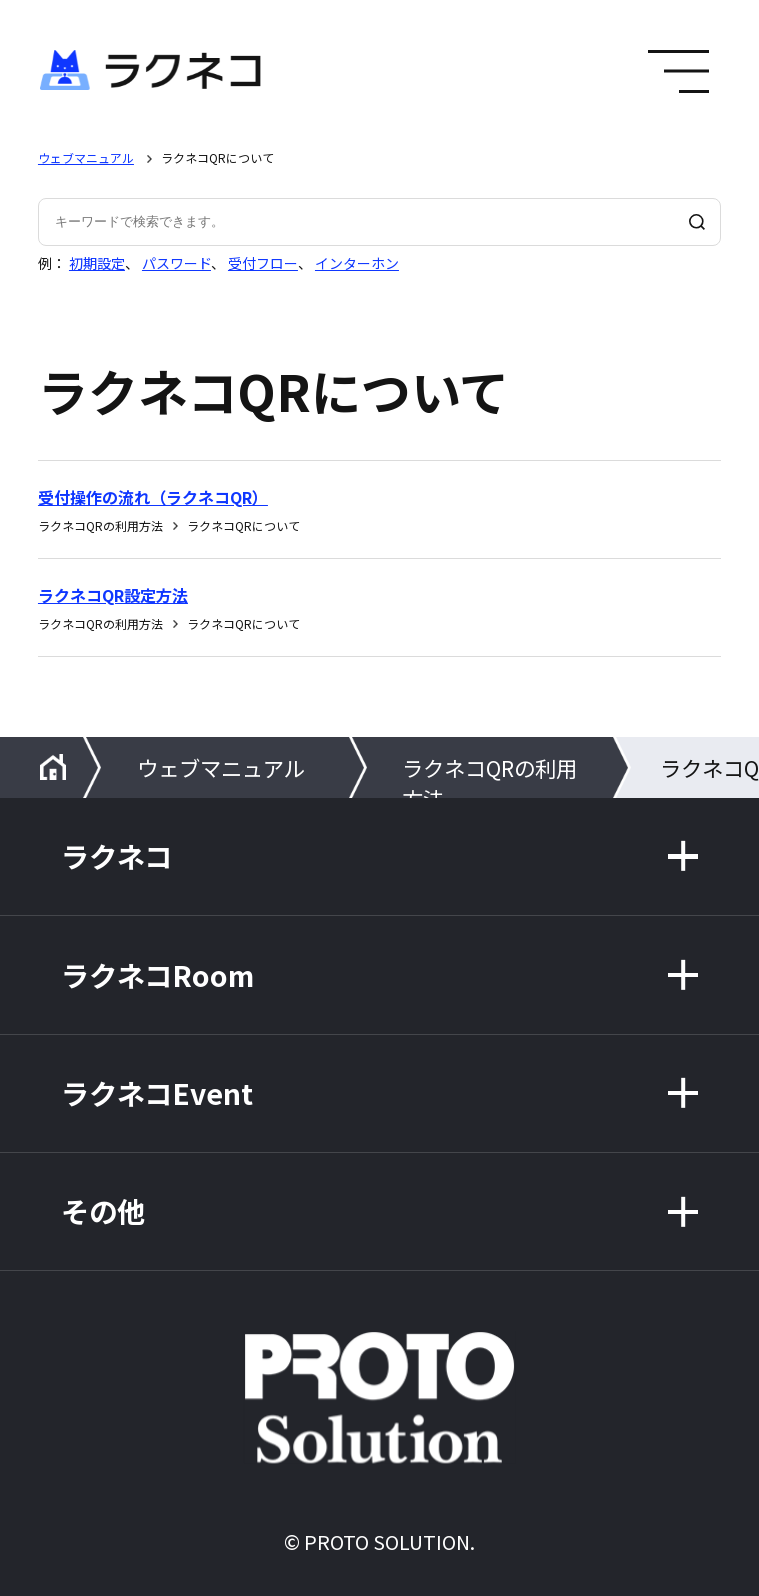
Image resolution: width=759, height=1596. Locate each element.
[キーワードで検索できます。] (379, 222)
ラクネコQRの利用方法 (489, 775)
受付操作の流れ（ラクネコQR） (153, 497)
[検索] (697, 222)
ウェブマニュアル (86, 157)
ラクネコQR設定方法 (113, 595)
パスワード (176, 263)
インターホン (357, 263)
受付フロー (263, 263)
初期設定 (97, 263)
